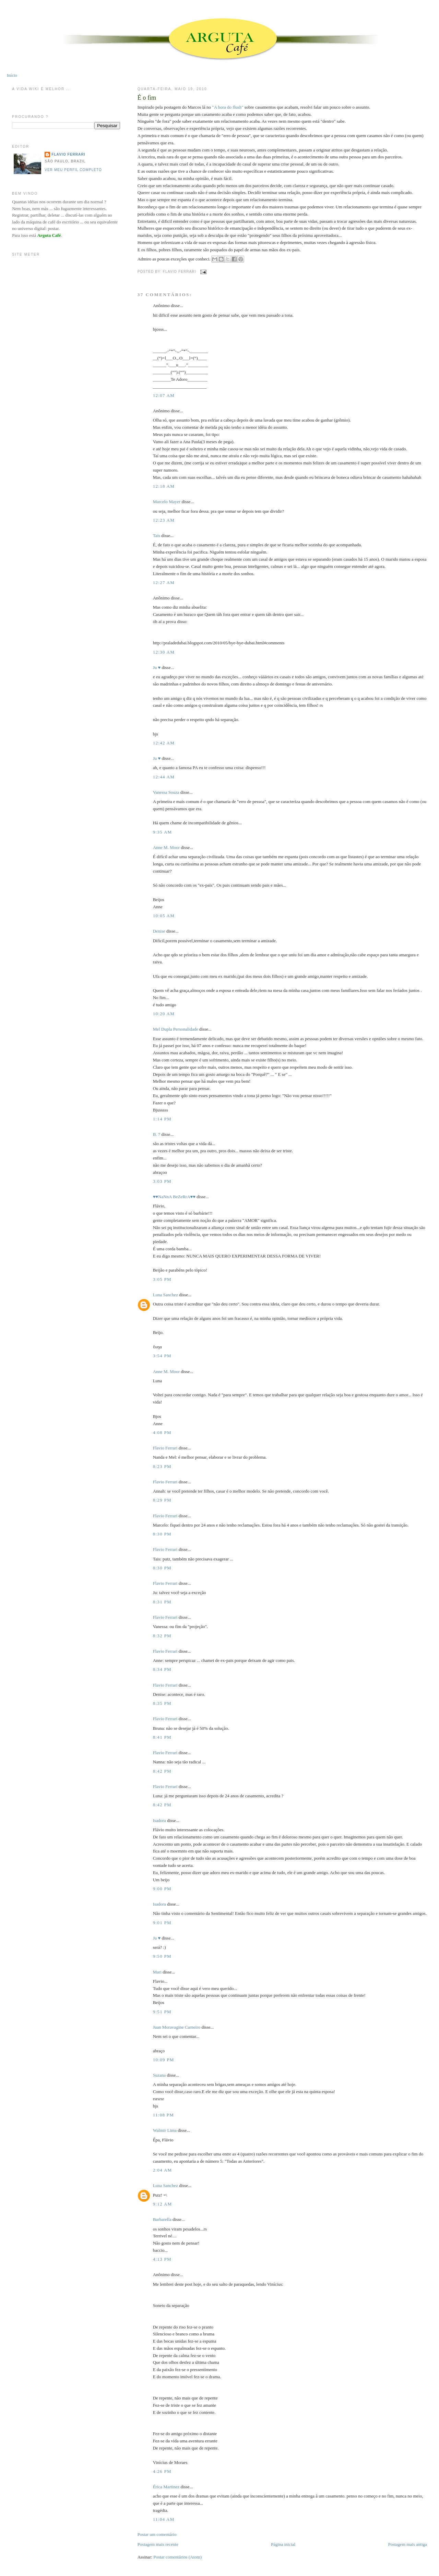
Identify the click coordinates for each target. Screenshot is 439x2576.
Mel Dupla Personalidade (175, 1029)
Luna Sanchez (165, 1294)
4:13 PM (162, 2259)
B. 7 (157, 1134)
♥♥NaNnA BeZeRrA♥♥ (174, 1196)
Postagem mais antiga (407, 2544)
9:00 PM (162, 1888)
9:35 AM (162, 832)
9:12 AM (162, 2204)
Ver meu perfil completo (73, 170)
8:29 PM (162, 1500)
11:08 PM (163, 2114)
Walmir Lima (165, 2130)
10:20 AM (164, 1013)
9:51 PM (162, 2011)
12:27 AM (164, 582)
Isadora (159, 1820)
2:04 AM (162, 2170)
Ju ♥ (157, 667)
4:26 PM (162, 2471)
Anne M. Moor (166, 847)
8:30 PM (162, 1533)
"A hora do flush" (228, 107)
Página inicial (283, 2544)
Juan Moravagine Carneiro (177, 2027)
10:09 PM (163, 2059)
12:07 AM (164, 395)
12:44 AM (164, 776)
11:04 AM (164, 2519)
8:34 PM (162, 1669)
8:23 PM (162, 1466)
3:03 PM (162, 1181)
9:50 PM (162, 1956)
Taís (156, 535)
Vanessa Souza (166, 792)
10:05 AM (164, 915)
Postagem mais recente (158, 2544)
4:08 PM (162, 1432)
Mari (157, 1971)
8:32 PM (162, 1635)
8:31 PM (162, 1601)
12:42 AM (164, 742)
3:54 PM (162, 1355)
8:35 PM (162, 1703)
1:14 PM (162, 1118)
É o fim (147, 97)
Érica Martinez (166, 2486)
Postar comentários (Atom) (177, 2557)
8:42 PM (162, 1771)
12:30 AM (164, 652)
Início (12, 75)
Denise (159, 931)
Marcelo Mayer (167, 501)
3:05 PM (162, 1279)
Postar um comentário (157, 2534)
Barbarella (162, 2219)
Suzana (159, 2075)
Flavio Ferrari (165, 1447)
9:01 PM (162, 1922)
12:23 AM (164, 520)
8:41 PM (162, 1737)
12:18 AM (164, 486)
